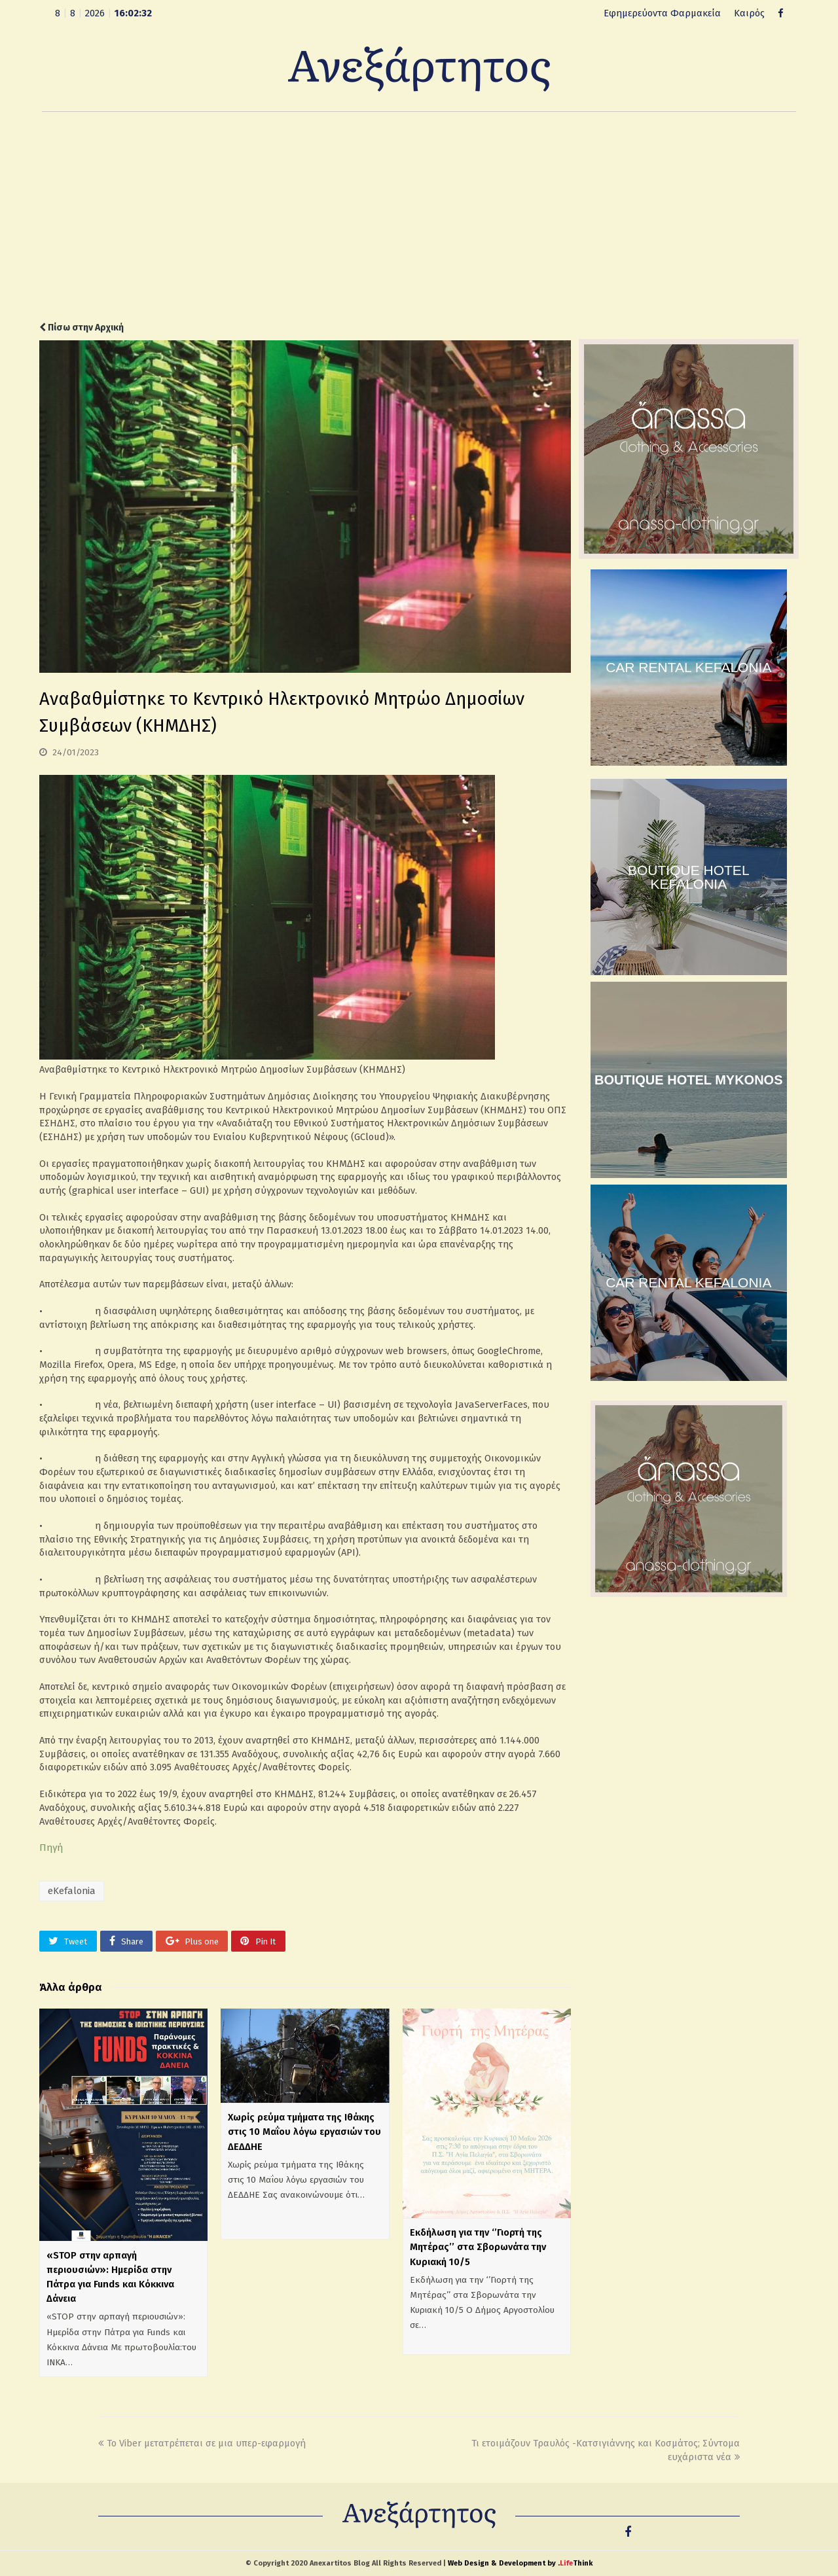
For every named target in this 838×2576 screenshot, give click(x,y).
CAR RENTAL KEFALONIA (688, 667)
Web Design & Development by (520, 2563)
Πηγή (51, 1847)
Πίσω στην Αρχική (81, 327)
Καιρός (749, 13)
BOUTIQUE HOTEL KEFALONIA (689, 877)
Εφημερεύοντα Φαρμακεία (662, 13)
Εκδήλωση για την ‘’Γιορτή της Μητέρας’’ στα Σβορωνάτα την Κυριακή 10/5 (478, 2247)
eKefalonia (72, 1891)
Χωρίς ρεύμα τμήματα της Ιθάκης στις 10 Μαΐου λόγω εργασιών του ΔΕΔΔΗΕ (304, 2131)
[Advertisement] (419, 216)
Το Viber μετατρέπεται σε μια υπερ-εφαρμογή (202, 2443)
